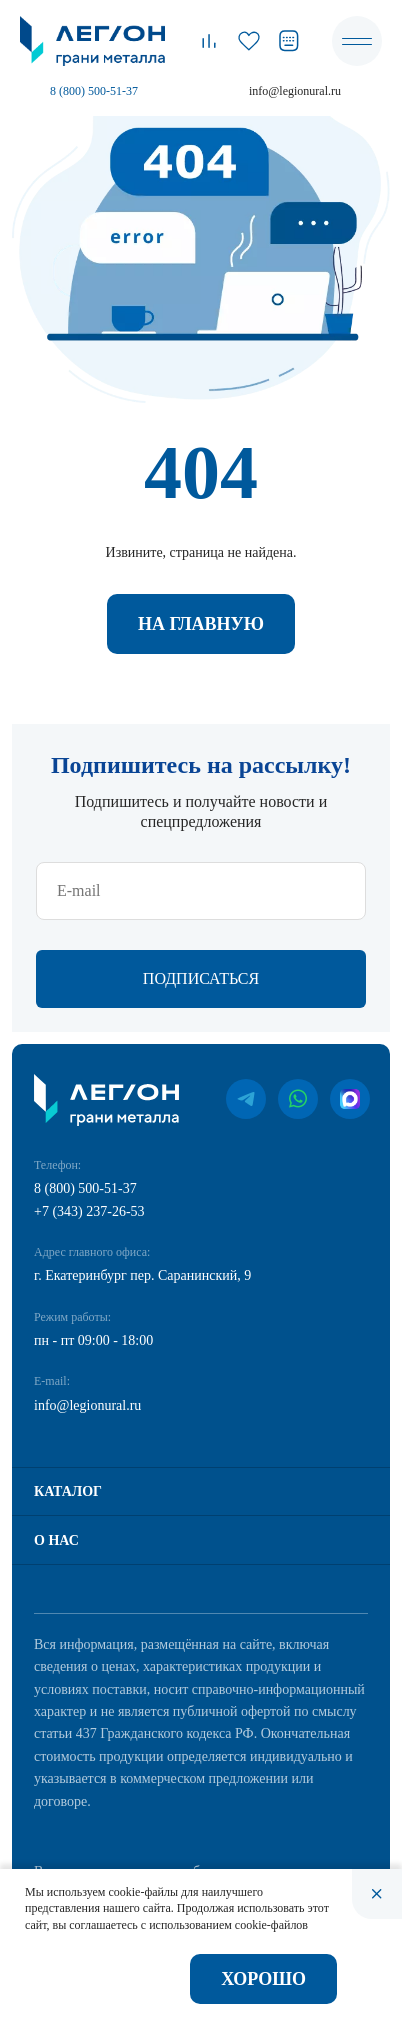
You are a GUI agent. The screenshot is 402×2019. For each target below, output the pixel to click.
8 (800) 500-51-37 (94, 91)
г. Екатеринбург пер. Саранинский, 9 (142, 1275)
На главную (201, 624)
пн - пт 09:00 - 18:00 (93, 1340)
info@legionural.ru (295, 91)
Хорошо (263, 1979)
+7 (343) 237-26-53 (89, 1211)
